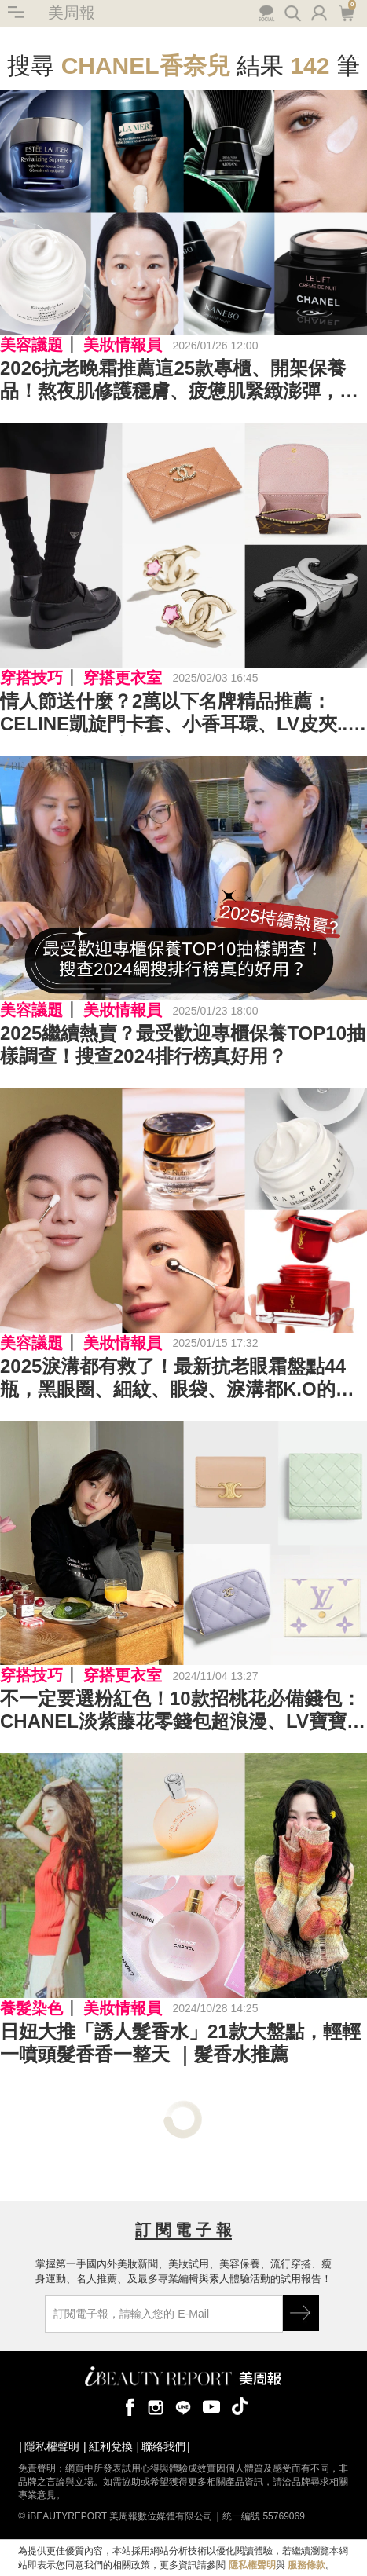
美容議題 (31, 344)
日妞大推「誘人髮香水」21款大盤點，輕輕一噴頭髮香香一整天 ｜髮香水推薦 (180, 2043)
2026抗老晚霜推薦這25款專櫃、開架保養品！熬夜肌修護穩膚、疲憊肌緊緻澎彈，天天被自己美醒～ (179, 380)
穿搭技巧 (31, 677)
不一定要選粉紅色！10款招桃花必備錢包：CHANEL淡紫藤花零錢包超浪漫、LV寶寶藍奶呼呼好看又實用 (182, 1710)
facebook (127, 2406)
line (183, 2406)
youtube (211, 2406)
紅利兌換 (111, 2446)
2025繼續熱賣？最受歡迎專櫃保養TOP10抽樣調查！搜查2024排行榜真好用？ (182, 1045)
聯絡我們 (163, 2446)
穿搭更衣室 (122, 677)
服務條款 (306, 2565)
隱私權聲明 (51, 2446)
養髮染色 (31, 2008)
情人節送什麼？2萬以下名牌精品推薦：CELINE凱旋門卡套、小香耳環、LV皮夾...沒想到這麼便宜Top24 (176, 713)
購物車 (346, 12)
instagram (155, 2406)
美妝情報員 (122, 344)
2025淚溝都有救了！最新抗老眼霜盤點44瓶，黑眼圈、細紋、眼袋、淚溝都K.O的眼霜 (177, 1378)
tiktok (239, 2406)
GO (301, 2313)
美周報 (71, 12)
